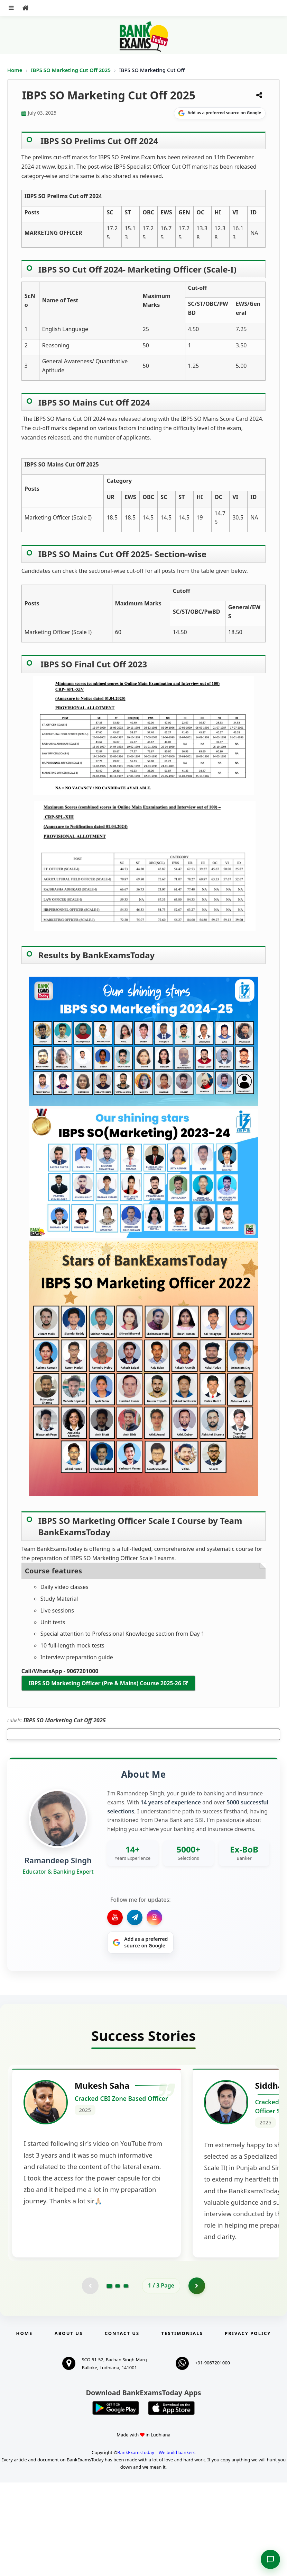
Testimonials (182, 2427)
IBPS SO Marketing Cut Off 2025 (71, 69)
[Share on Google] (220, 113)
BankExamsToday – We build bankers (156, 2546)
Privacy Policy (248, 2427)
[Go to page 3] (125, 2379)
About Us (69, 2427)
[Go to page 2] (117, 2379)
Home (14, 69)
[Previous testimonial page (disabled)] (90, 2379)
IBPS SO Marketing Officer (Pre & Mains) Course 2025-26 (105, 1683)
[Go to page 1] (109, 2379)
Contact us (122, 2427)
